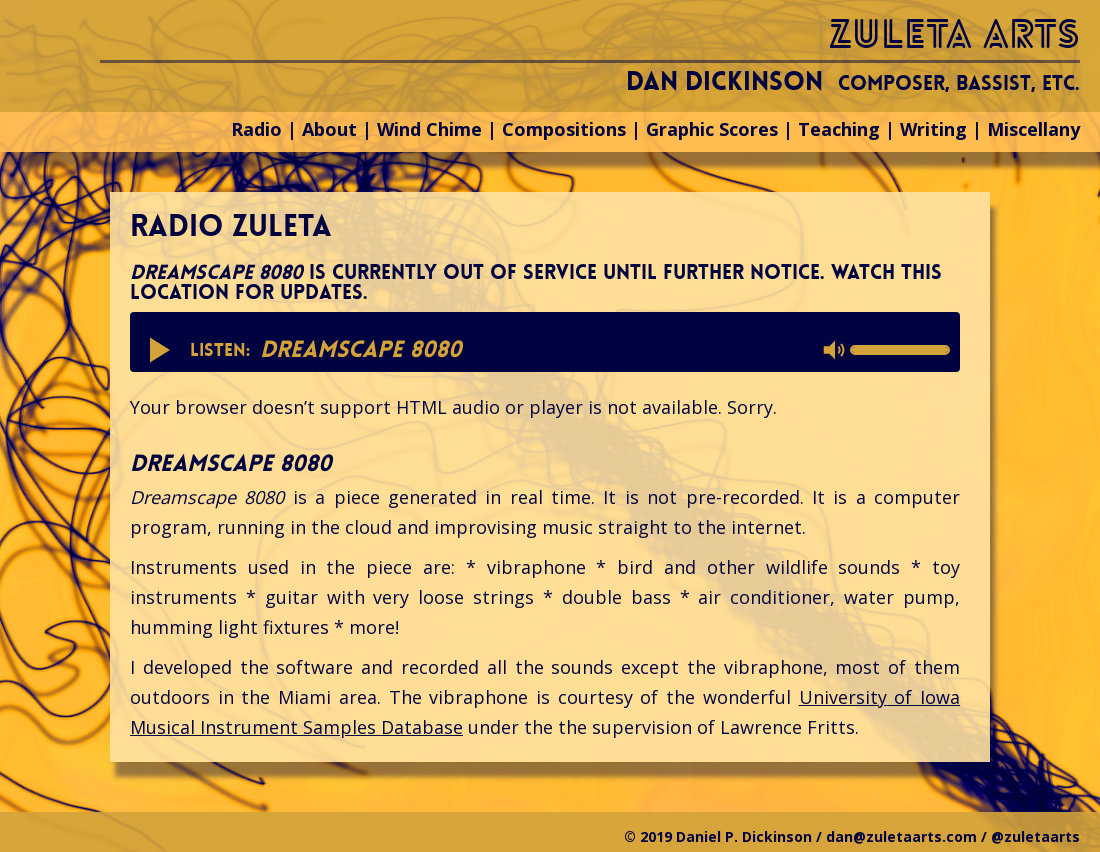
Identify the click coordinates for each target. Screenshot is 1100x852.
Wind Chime (429, 129)
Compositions (564, 129)
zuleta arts (954, 34)
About (329, 129)
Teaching (839, 129)
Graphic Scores (712, 129)
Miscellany (1033, 129)
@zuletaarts (1035, 836)
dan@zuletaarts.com (901, 836)
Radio (256, 129)
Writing (933, 129)
